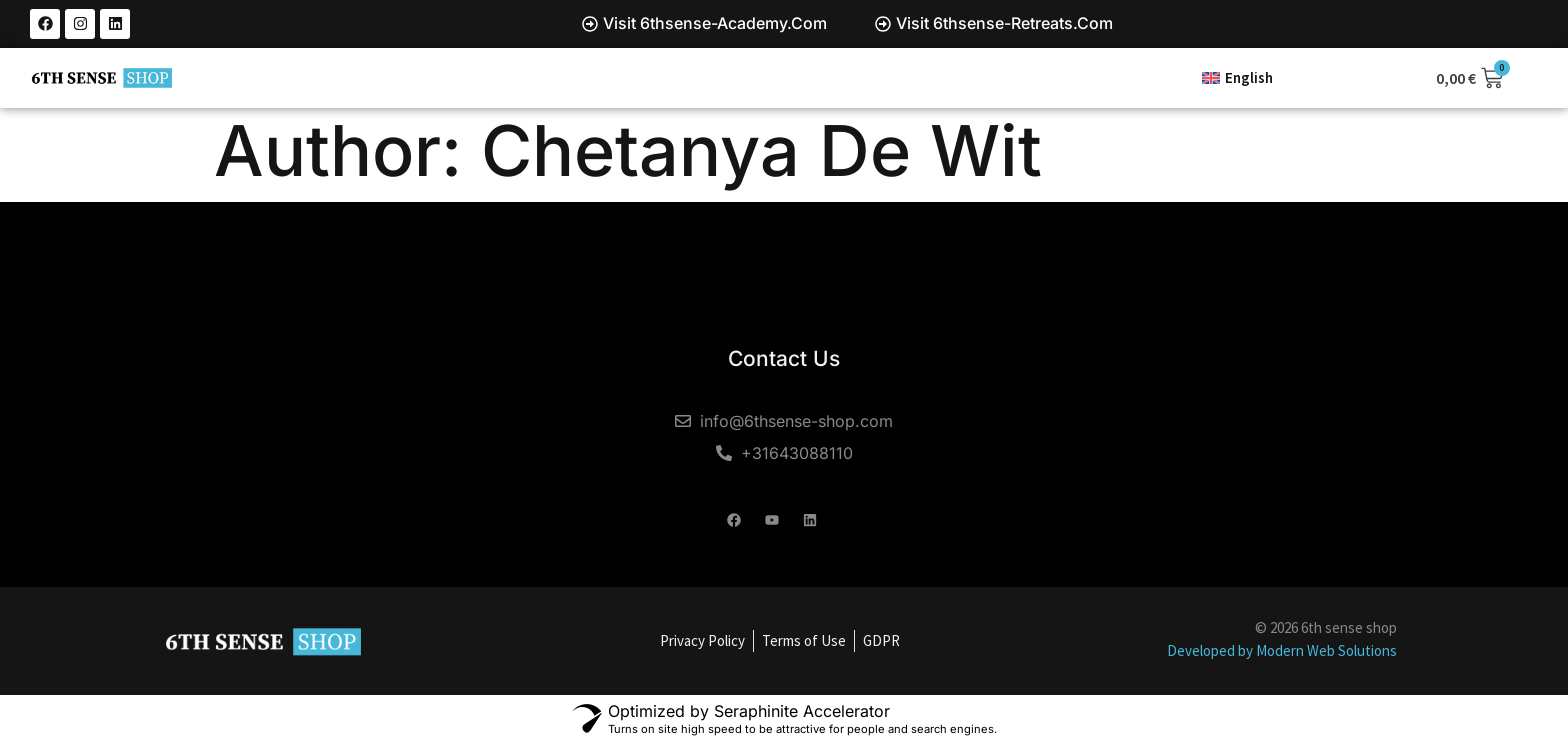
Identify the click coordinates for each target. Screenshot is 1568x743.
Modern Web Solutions (1326, 650)
